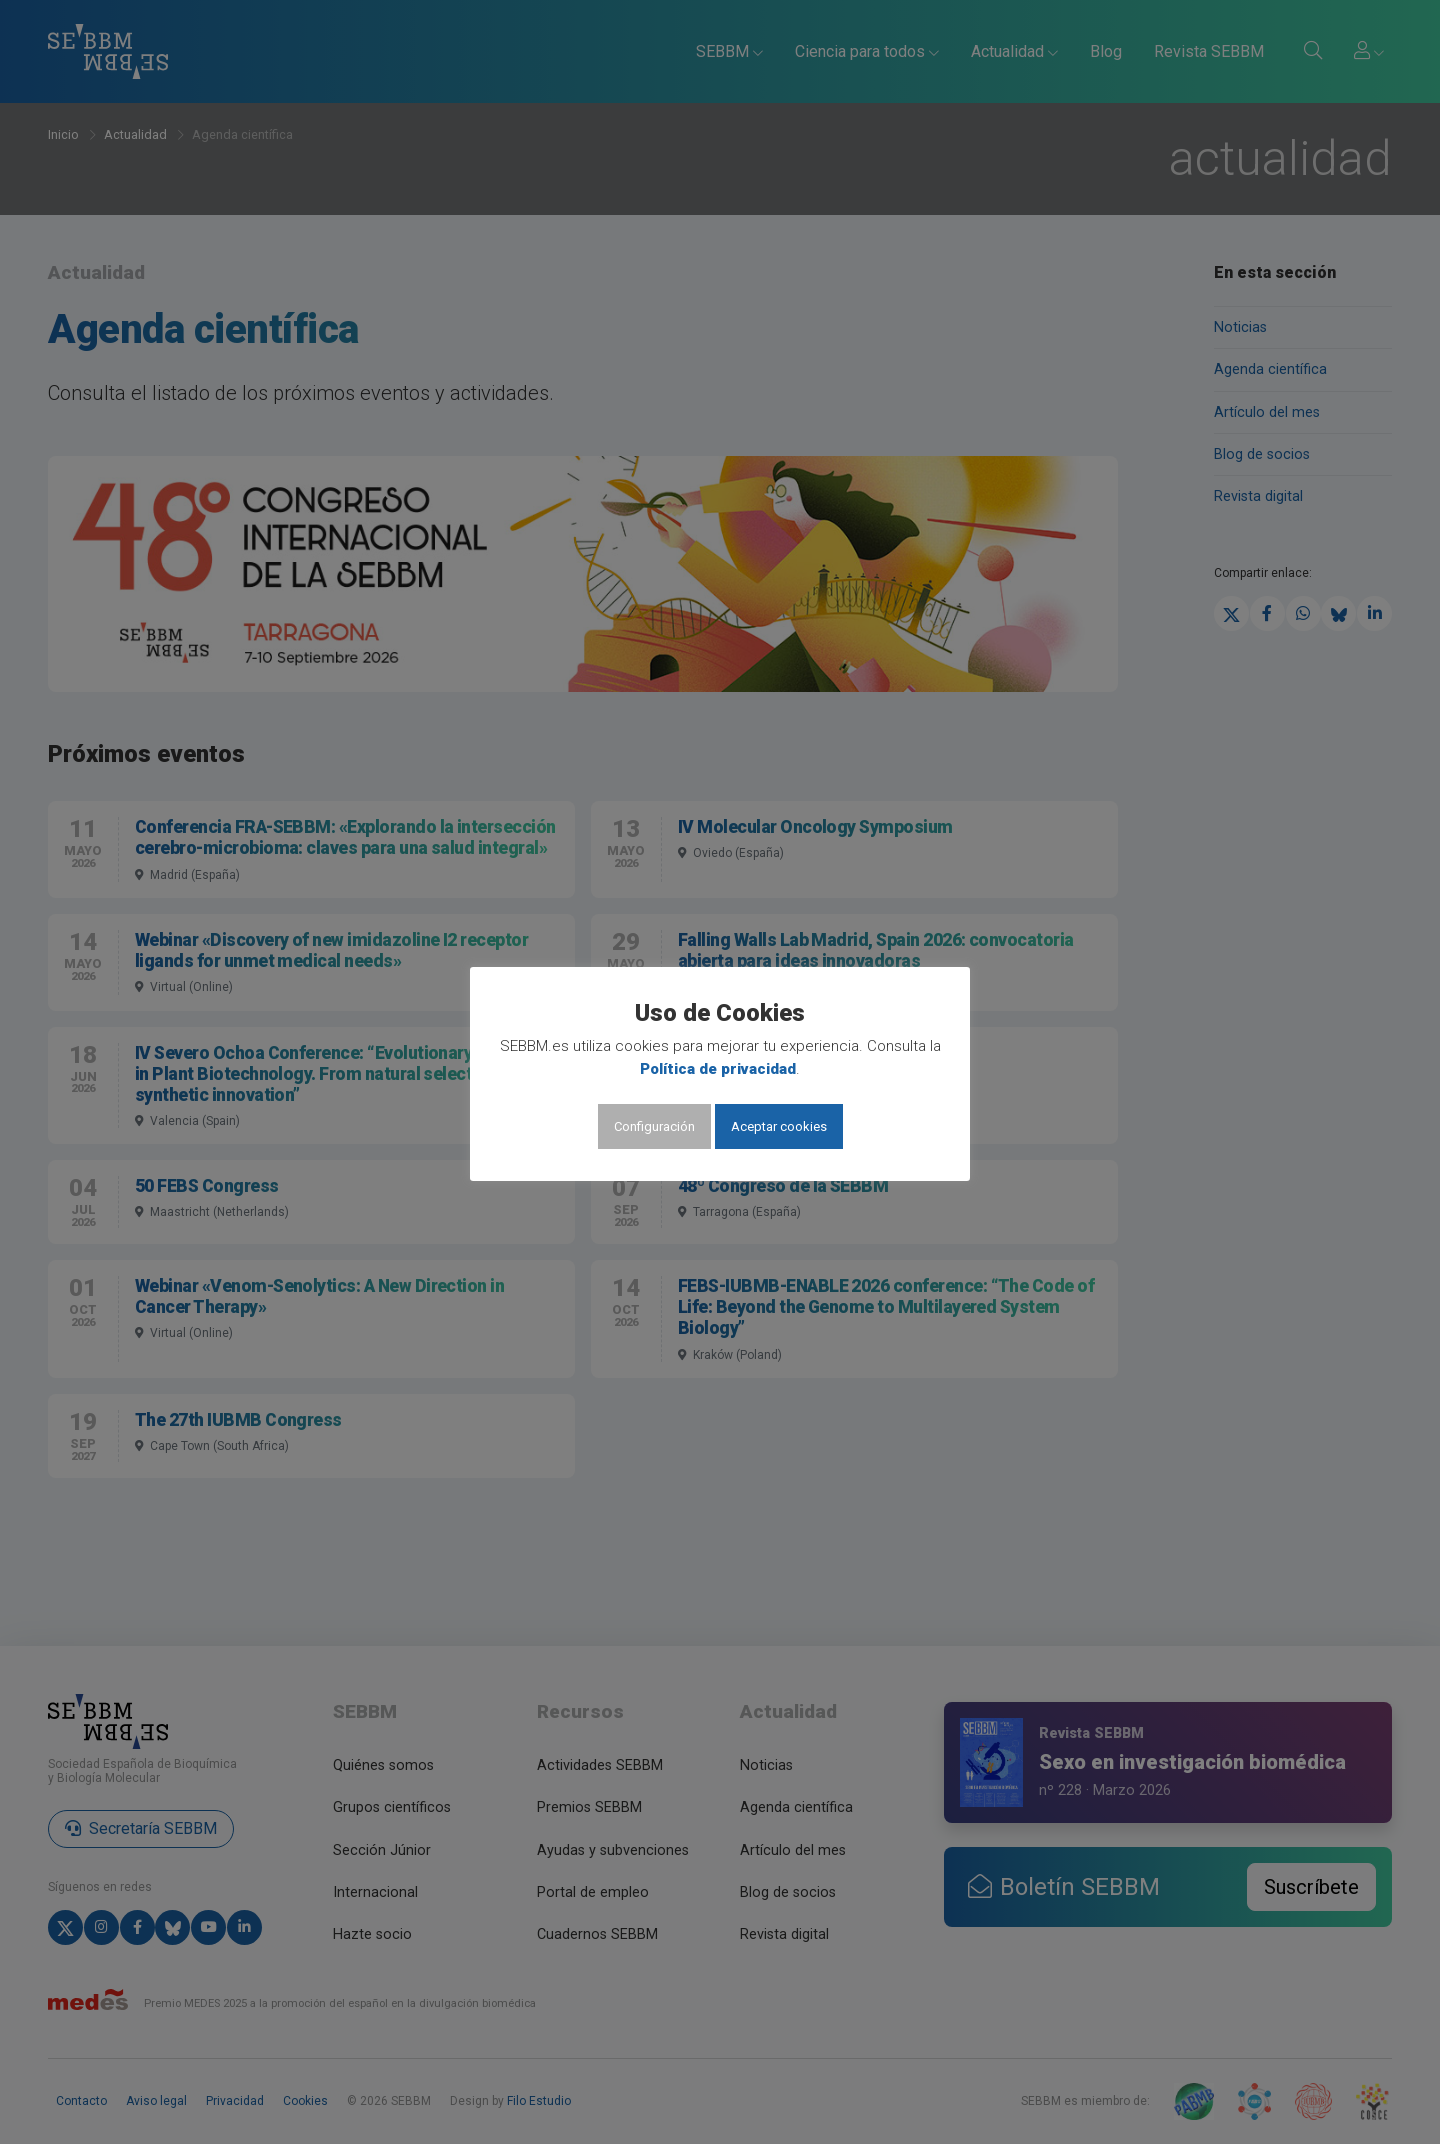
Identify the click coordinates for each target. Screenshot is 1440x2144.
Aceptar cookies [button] (779, 1126)
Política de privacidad (718, 1069)
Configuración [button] (654, 1126)
